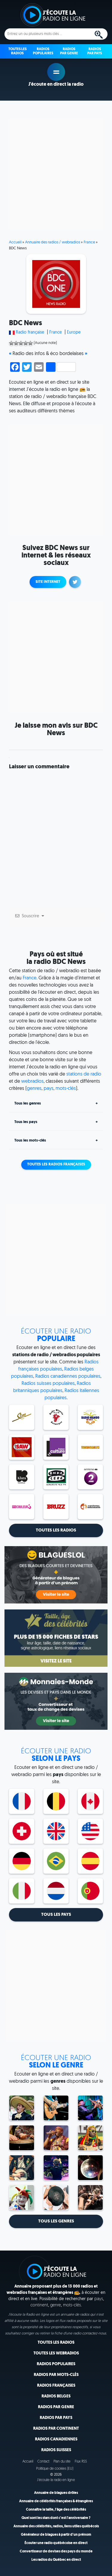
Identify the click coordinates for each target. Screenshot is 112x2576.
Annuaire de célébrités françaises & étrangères (56, 2501)
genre (55, 2305)
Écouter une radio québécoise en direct (56, 2543)
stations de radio (83, 1074)
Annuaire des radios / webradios (52, 242)
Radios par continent (56, 2428)
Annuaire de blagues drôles (56, 2493)
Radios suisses (56, 2450)
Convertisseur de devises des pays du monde (56, 2551)
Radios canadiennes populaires (67, 1376)
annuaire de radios (75, 2315)
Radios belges (56, 2396)
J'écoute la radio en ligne (56, 2480)
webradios (32, 1081)
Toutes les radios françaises (56, 1164)
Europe (74, 332)
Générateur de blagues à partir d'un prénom (56, 2535)
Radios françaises (56, 2385)
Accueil (15, 242)
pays (48, 1088)
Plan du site (61, 2461)
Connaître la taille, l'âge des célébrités (56, 2510)
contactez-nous (94, 2333)
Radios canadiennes (56, 2439)
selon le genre (56, 2061)
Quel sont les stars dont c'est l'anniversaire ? (56, 2518)
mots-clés (66, 1088)
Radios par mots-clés (56, 2375)
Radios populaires (56, 2364)
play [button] (56, 72)
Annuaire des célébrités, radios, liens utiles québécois (56, 2526)
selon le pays (56, 1755)
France (89, 242)
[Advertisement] (56, 175)
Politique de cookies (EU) (54, 2469)
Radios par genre (56, 2407)
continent (39, 2305)
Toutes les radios (56, 2342)
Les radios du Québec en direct (56, 2560)
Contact (43, 2461)
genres (34, 1088)
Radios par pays (56, 2418)
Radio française (30, 332)
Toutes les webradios (56, 2353)
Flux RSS (81, 2461)
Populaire (56, 1335)
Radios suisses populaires (48, 1383)
